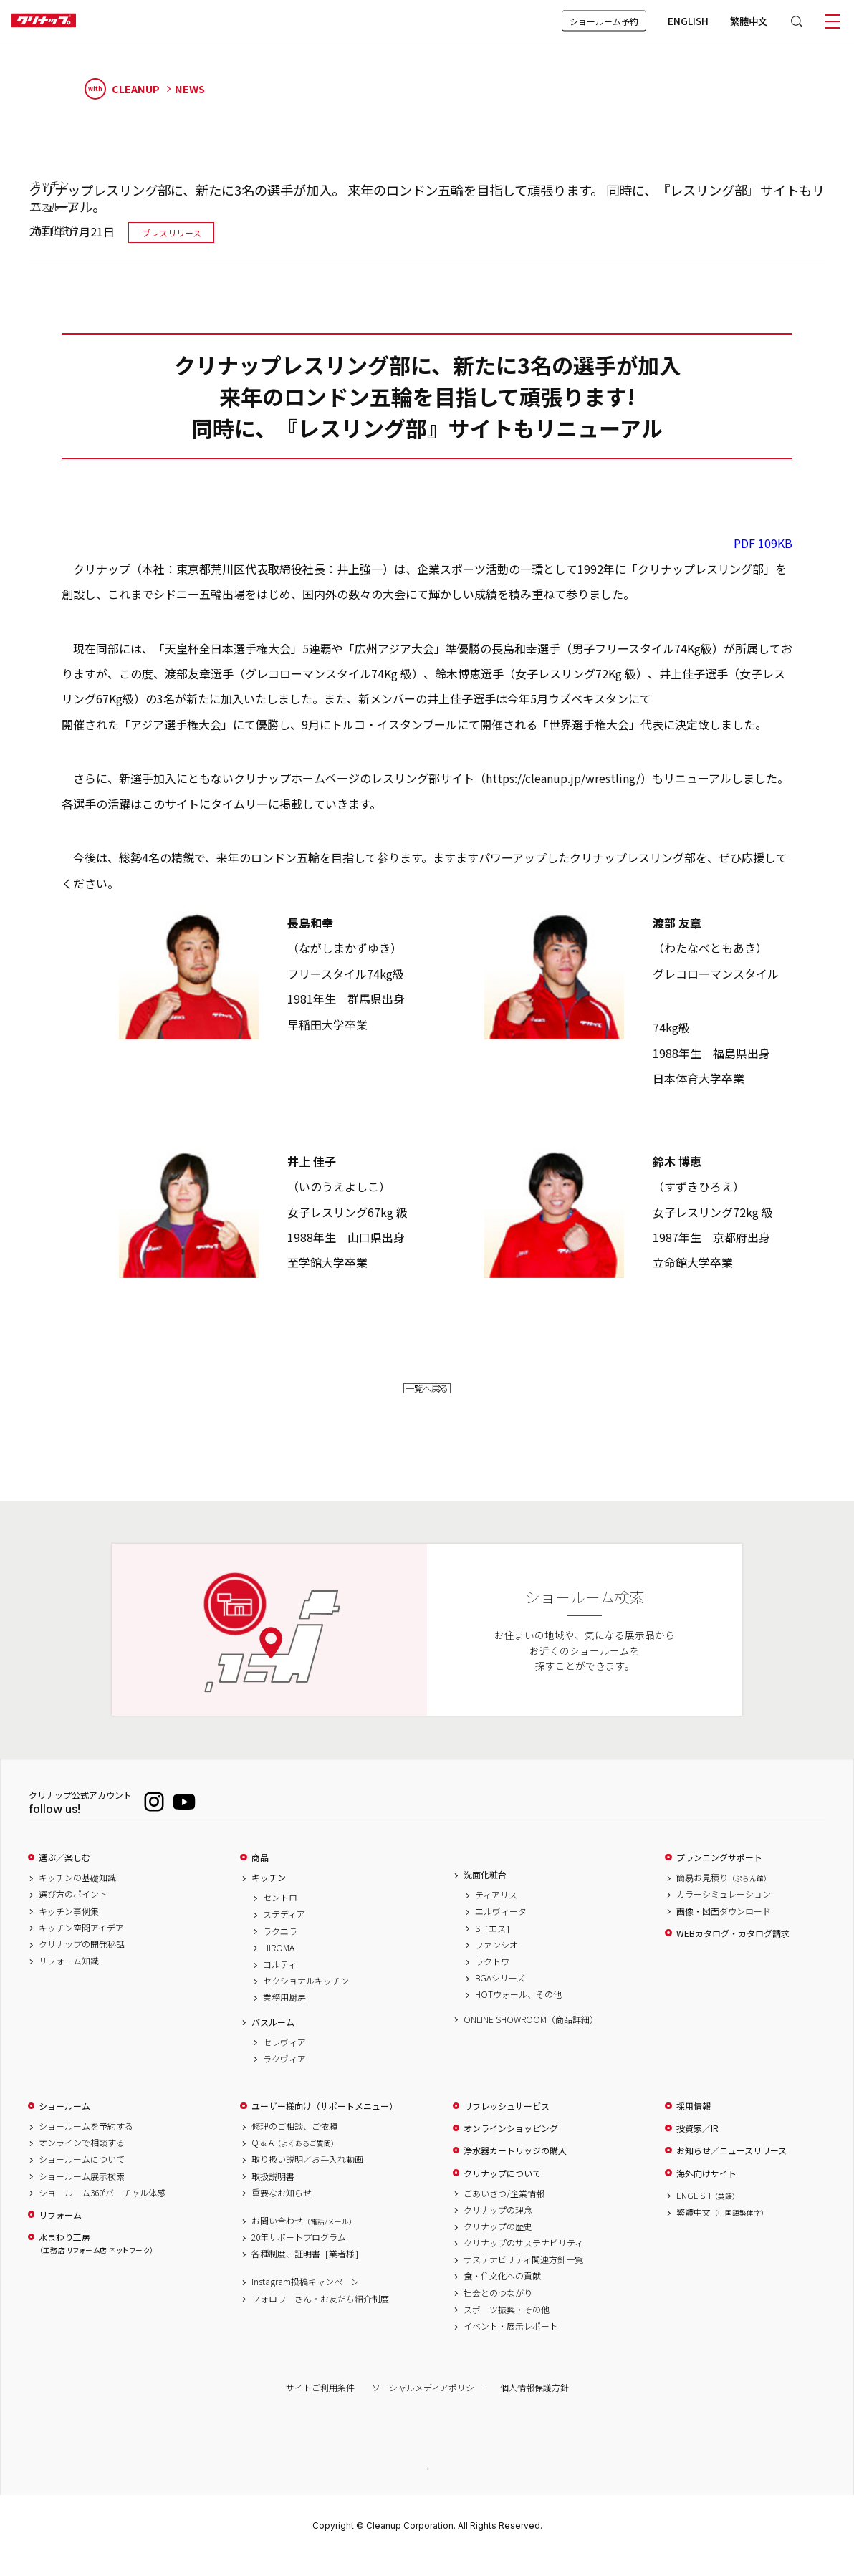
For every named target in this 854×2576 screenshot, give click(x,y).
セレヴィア (284, 2061)
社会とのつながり (498, 2311)
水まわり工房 (96, 2262)
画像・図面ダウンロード (723, 1930)
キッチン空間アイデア (81, 1946)
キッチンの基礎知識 (77, 1897)
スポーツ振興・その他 (507, 2328)
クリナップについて (502, 2192)
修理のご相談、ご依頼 (294, 2145)
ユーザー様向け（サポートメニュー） (324, 2125)
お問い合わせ (303, 2239)
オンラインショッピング (511, 2147)
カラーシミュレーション (723, 1913)
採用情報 (693, 2125)
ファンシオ (496, 1963)
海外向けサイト (706, 2192)
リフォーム (60, 2233)
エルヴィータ (501, 1930)
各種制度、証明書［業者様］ (307, 2273)
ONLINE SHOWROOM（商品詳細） (531, 2038)
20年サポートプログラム (298, 2256)
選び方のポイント (73, 1913)
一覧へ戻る (427, 1396)
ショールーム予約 (604, 21)
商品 (260, 1877)
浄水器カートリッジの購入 (515, 2170)
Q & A (294, 2162)
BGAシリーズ (500, 1997)
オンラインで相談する (82, 2162)
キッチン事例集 (69, 1930)
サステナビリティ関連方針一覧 (523, 2278)
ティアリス (496, 1914)
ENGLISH (688, 21)
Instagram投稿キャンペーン (305, 2301)
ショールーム (64, 2125)
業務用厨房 (284, 2016)
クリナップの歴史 (498, 2245)
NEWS (190, 89)
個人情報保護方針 (534, 2406)
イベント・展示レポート (511, 2345)
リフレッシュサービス (507, 2125)
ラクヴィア (284, 2077)
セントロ (280, 1917)
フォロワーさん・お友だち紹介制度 (320, 2317)
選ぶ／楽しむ (64, 1877)
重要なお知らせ (281, 2211)
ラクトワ (492, 1980)
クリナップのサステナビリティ (523, 2262)
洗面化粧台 (485, 1894)
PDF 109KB (763, 543)
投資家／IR (697, 2147)
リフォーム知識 (69, 1980)
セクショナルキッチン (306, 2000)
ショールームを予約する (86, 2145)
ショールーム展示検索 (82, 2195)
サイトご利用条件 (320, 2406)
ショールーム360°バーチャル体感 (102, 2211)
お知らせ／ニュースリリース (731, 2170)
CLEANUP (122, 89)
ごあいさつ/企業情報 (504, 2212)
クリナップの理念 (498, 2228)
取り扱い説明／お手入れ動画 (307, 2178)
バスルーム (272, 2041)
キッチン (268, 1897)
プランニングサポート (719, 1877)
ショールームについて (82, 2178)
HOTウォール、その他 (518, 2013)
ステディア (284, 1933)
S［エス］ (494, 1947)
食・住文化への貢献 (502, 2295)
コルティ (280, 1983)
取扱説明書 (272, 2195)
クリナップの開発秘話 (82, 1963)
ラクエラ (280, 1950)
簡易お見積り (723, 1897)
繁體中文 (748, 21)
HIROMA (278, 1966)
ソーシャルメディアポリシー (427, 2406)
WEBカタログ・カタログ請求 (733, 1952)
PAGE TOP (427, 2486)
